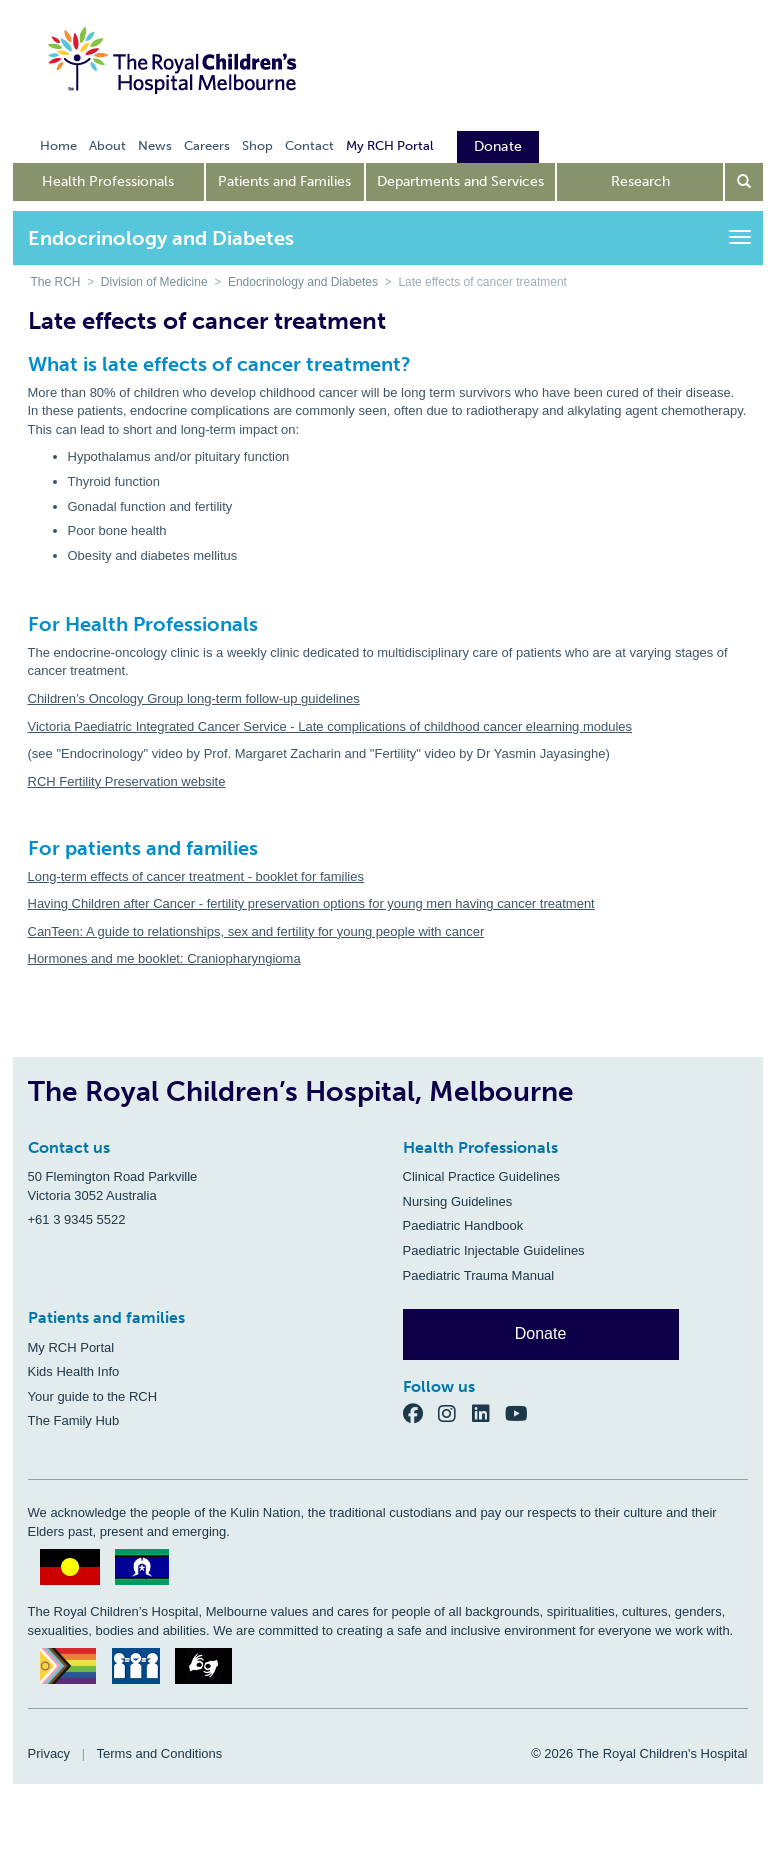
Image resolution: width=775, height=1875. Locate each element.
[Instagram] (455, 1412)
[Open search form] (744, 182)
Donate (541, 1333)
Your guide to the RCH (93, 1396)
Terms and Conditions (160, 1753)
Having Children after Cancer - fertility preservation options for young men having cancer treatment (311, 903)
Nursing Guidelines (458, 1201)
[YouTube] (522, 1412)
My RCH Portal (71, 1347)
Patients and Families (284, 181)
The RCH (56, 282)
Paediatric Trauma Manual (479, 1275)
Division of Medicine (154, 282)
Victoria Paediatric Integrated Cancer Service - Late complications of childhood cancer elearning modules (330, 726)
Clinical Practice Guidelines (482, 1176)
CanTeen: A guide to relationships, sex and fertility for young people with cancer (256, 931)
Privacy (49, 1753)
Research (640, 181)
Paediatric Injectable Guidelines (494, 1250)
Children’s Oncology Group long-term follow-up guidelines (194, 698)
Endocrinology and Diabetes (303, 282)
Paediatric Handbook (463, 1225)
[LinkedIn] (489, 1412)
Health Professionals (108, 181)
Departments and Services (460, 181)
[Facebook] (421, 1412)
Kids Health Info (74, 1371)
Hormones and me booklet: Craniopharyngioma (164, 958)
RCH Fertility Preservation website (127, 781)
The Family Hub (74, 1420)
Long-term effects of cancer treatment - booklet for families (196, 876)
